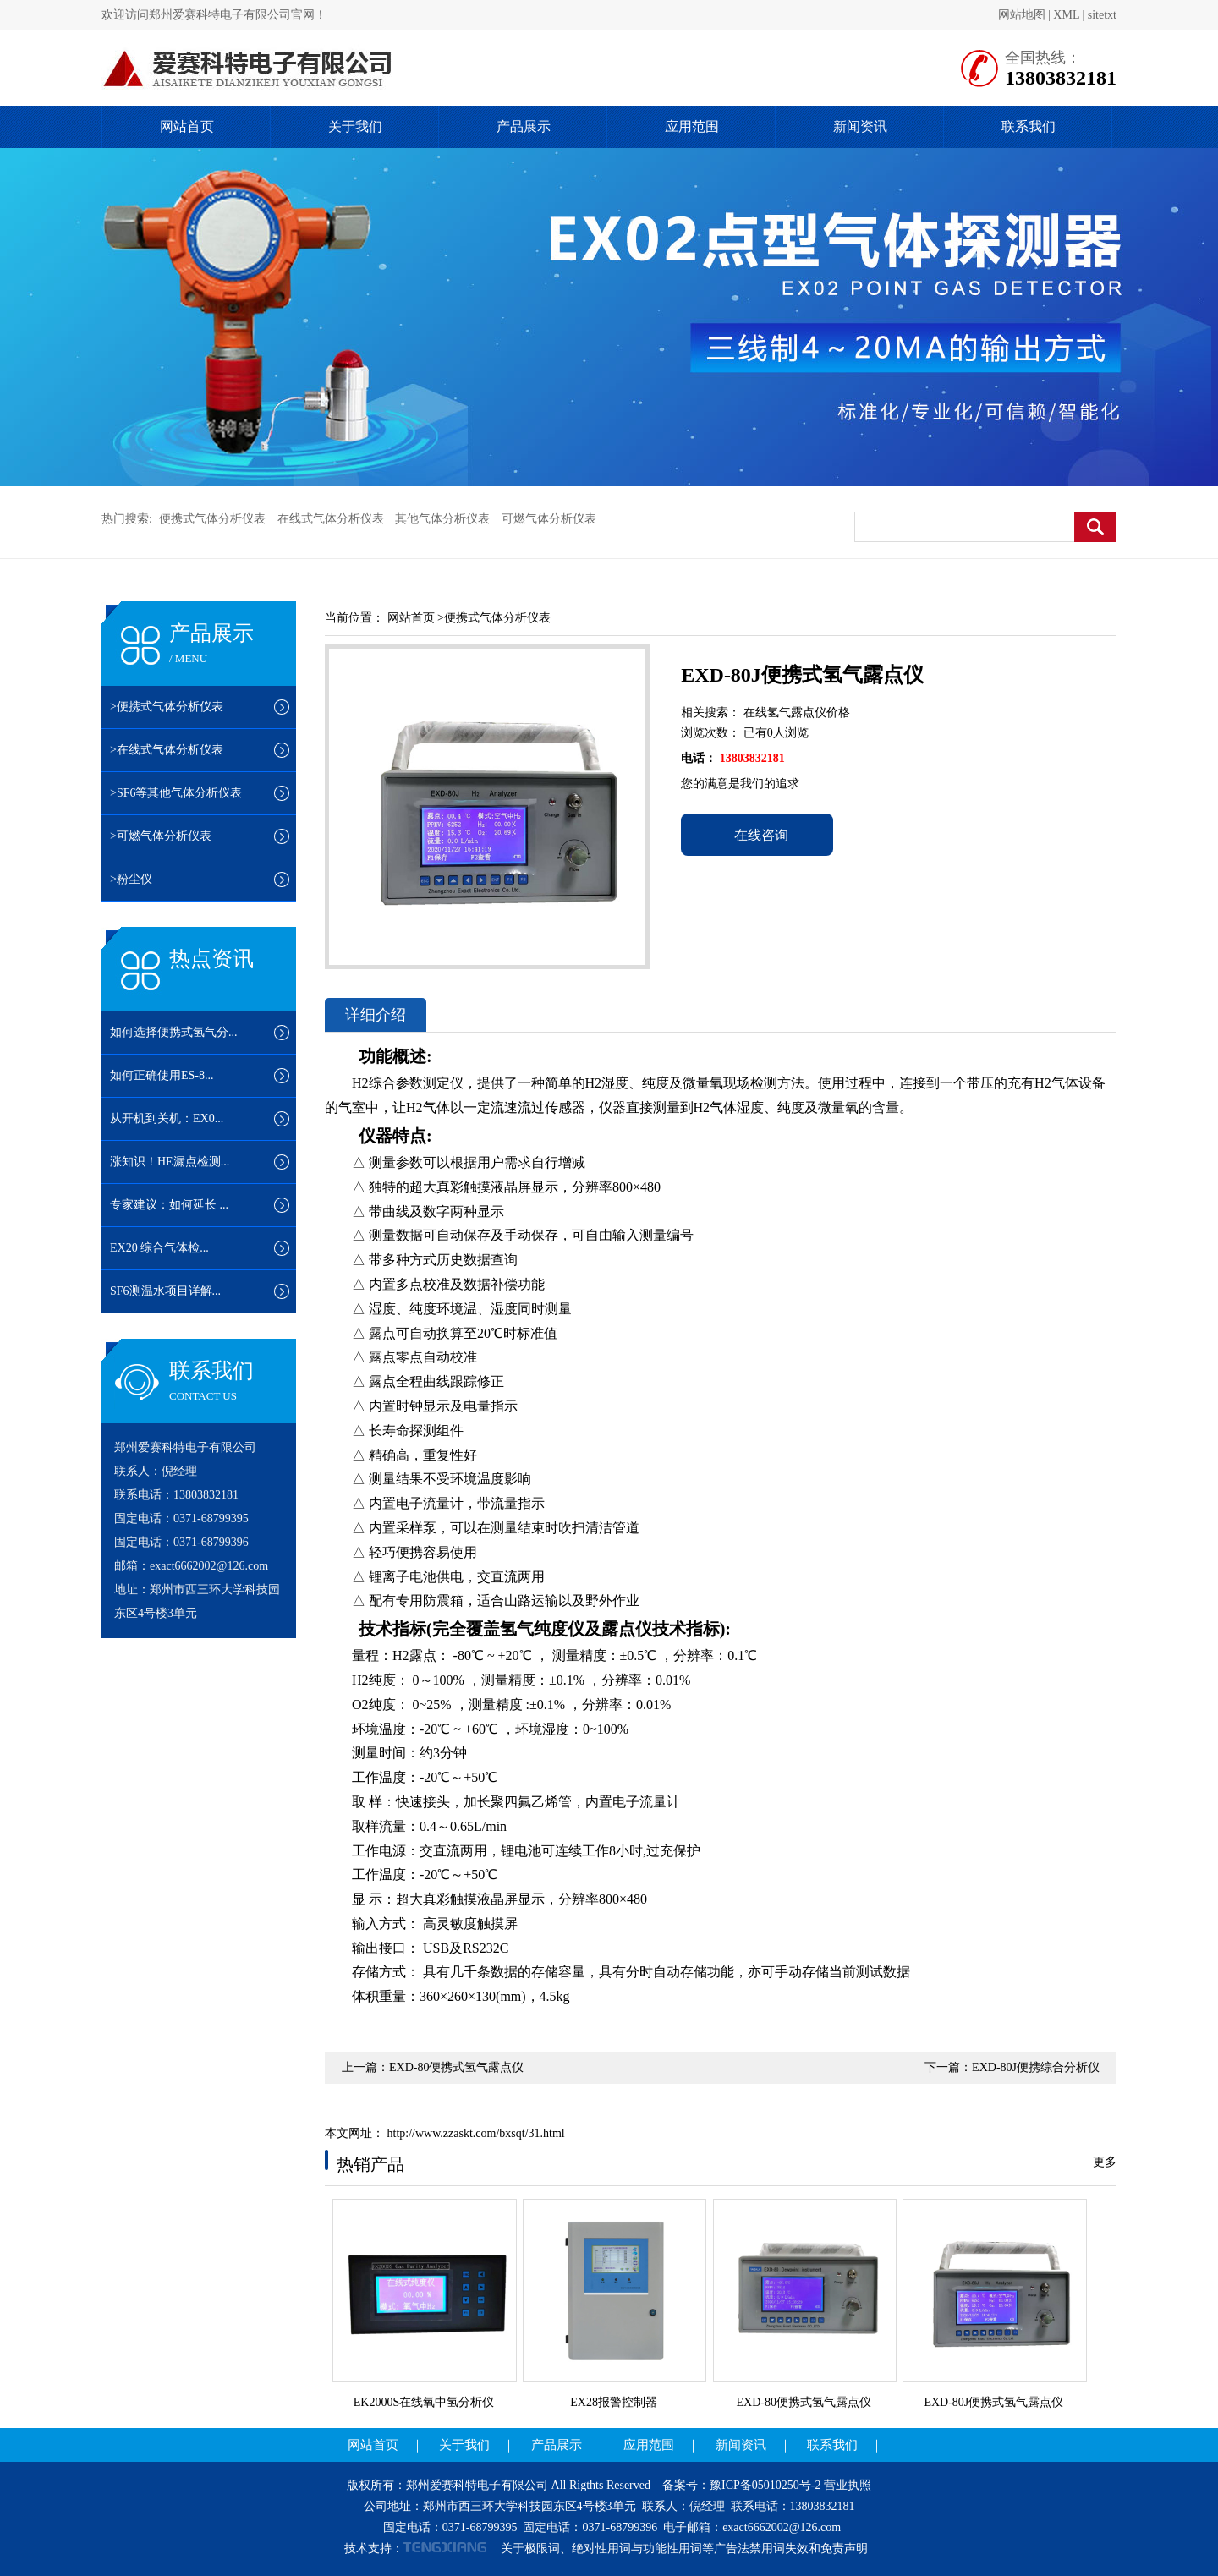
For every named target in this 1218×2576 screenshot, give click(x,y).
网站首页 (187, 126)
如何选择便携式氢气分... (174, 1032)
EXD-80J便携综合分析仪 (1036, 2067)
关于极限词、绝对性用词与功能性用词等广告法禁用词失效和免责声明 (684, 2548)
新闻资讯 (860, 126)
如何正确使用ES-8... (162, 1075)
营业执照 (847, 2485)
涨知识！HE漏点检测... (169, 1161)
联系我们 (1028, 126)
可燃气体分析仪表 (549, 518)
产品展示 (524, 126)
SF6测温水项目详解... (165, 1291)
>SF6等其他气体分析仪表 (176, 793)
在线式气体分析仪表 (330, 518)
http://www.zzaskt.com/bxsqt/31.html (474, 2133)
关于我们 (355, 126)
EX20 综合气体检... (159, 1247)
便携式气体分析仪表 (212, 518)
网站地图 (1021, 14)
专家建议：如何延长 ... (169, 1204)
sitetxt (1102, 14)
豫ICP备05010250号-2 (765, 2485)
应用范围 (692, 126)
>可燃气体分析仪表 (160, 836)
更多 (1104, 2162)
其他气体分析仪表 (442, 518)
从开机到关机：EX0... (166, 1118)
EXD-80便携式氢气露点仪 (456, 2067)
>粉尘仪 (131, 879)
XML (1066, 14)
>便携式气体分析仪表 (166, 706)
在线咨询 (757, 834)
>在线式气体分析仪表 (166, 749)
